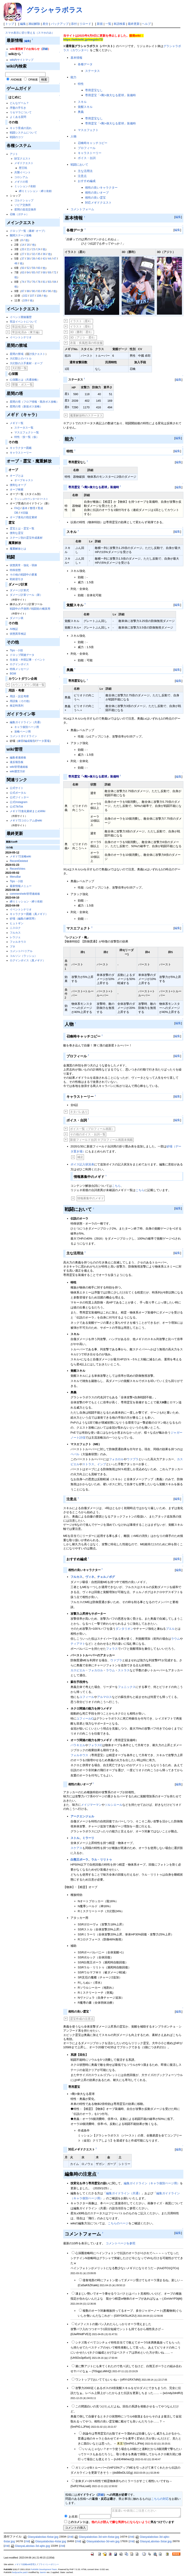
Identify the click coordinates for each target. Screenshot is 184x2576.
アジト (14, 154)
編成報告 (29, 740)
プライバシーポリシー (48, 2564)
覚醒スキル (85, 107)
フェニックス (127, 1687)
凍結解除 (34, 23)
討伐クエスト (37, 354)
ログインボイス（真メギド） (27, 960)
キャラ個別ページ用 (26, 727)
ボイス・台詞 (87, 158)
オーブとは (16, 475)
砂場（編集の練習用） (23, 918)
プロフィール (87, 148)
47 (54, 258)
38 (28, 258)
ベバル (75, 1454)
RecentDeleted (19, 861)
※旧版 (24, 512)
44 (49, 258)
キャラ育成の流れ (21, 128)
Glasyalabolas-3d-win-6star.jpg (96, 2536)
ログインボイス (19, 664)
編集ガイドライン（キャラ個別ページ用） (152, 2183)
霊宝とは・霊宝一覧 (22, 528)
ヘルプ (146, 23)
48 (15, 263)
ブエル (170, 1628)
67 (38, 272)
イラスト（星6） (81, 326)
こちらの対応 (160, 2498)
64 (28, 272)
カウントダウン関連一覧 (28, 685)
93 (38, 291)
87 (22, 291)
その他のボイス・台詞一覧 (88, 1134)
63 (22, 272)
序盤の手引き (18, 107)
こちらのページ (118, 2223)
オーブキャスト (23, 480)
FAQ (17, 508)
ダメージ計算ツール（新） (26, 594)
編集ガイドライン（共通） (26, 722)
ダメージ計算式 (19, 590)
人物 (73, 136)
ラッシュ (19, 499)
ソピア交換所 (22, 205)
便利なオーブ (18, 485)
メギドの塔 (21, 181)
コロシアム (21, 177)
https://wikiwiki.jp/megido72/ (83, 39)
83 (49, 281)
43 (44, 258)
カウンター (31, 499)
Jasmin (43, 2572)
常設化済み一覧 (22, 326)
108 (39, 295)
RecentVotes (17, 868)
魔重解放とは (18, 548)
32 (33, 254)
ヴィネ (89, 1576)
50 (22, 268)
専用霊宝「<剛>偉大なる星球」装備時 (110, 95)
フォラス (112, 1648)
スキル (82, 102)
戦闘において (79, 164)
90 (33, 291)
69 (49, 272)
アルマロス (104, 1697)
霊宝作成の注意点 (82, 2018)
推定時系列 (16, 705)
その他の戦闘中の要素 (23, 574)
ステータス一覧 (23, 427)
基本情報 (76, 57)
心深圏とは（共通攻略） (25, 379)
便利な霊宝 (16, 533)
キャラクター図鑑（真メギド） (29, 914)
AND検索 (16, 79)
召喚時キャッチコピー (92, 143)
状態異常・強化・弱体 (23, 565)
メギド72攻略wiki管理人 (26, 2564)
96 (49, 291)
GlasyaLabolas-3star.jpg (153, 2541)
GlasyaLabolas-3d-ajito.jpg (30, 2546)
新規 (100, 23)
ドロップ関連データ (22, 655)
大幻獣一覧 (19, 368)
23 (33, 249)
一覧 (108, 23)
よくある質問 (18, 117)
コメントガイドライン (23, 736)
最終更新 (134, 23)
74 (22, 281)
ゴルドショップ (23, 200)
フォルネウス (18, 941)
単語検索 (119, 23)
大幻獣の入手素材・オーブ (26, 363)
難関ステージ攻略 (21, 235)
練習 (20, 740)
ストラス (88, 1464)
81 (44, 281)
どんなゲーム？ (19, 103)
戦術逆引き (16, 579)
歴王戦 (23, 167)
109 (25, 300)
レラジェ (15, 937)
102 (25, 295)
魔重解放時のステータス (86, 415)
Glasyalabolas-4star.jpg (48, 2541)
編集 (23, 23)
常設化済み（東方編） (27, 332)
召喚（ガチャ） (19, 214)
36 (44, 254)
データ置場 (43, 740)
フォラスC (95, 1745)
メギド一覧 (16, 423)
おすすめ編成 (87, 181)
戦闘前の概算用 (40, 608)
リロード (85, 23)
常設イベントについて (23, 321)
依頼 (33, 186)
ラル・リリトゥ (101, 1859)
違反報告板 (16, 762)
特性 (81, 84)
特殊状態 (15, 570)
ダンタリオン (124, 1628)
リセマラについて (21, 112)
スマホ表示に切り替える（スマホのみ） (29, 32)
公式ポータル (18, 792)
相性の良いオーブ (97, 192)
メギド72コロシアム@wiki (26, 820)
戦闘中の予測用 (19, 608)
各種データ (85, 64)
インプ (101, 1464)
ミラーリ (88, 1838)
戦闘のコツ (16, 137)
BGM (13, 673)
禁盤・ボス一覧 (22, 384)
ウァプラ (133, 1459)
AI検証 (14, 629)
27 (22, 254)
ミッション (21, 186)
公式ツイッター (19, 797)
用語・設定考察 (19, 696)
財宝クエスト (22, 158)
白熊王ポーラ (79, 1859)
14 (22, 244)
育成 (40, 508)
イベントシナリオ (21, 337)
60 (38, 268)
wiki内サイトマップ (21, 59)
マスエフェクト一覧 (26, 432)
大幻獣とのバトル (21, 358)
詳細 (45, 49)
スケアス (76, 1848)
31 (28, 254)
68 (44, 272)
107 (32, 295)
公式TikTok (16, 806)
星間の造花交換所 (25, 209)
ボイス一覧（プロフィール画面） (92, 1129)
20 (22, 249)
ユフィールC (84, 1718)
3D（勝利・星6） (81, 332)
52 (28, 268)
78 (38, 281)
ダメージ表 (16, 618)
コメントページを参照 (120, 2243)
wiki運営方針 (17, 771)
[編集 (27, 41)
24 (38, 249)
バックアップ (60, 23)
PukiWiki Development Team (44, 2569)
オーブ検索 (16, 489)
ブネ (12, 946)
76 (33, 281)
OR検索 (33, 79)
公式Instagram (18, 802)
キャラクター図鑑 (21, 448)
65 (33, 272)
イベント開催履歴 (21, 317)
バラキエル (78, 1745)
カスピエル (78, 1670)
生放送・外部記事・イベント (27, 659)
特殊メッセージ (19, 669)
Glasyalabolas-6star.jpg (40, 2536)
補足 (80, 1157)
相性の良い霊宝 (95, 197)
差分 (45, 23)
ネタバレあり (79, 1112)
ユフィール (86, 1697)
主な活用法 (85, 171)
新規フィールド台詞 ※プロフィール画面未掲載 (101, 1140)
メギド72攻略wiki (20, 856)
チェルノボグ (106, 1576)
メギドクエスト (23, 163)
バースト (43, 499)
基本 (25, 508)
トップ (9, 23)
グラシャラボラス (54, 10)
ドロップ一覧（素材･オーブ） (28, 230)
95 (44, 291)
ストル (75, 1838)
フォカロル (116, 1459)
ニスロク (15, 927)
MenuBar (15, 876)
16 (28, 244)
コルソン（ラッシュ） (23, 955)
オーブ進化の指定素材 (23, 517)
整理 (32, 508)
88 (28, 291)
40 (38, 258)
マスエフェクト (88, 130)
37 (22, 258)
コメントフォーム (82, 209)
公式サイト (16, 788)
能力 (73, 77)
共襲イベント (22, 172)
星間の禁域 (16, 354)
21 (28, 249)
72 (54, 272)
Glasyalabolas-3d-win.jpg (100, 2541)
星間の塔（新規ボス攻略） (26, 406)
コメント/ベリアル (21, 951)
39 (33, 258)
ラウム (175, 1638)
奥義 (81, 112)
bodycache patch (20, 2572)
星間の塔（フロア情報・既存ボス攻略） (34, 401)
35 (38, 254)
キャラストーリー (21, 452)
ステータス (92, 71)
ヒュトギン (16, 923)
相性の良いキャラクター (101, 187)
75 (28, 281)
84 (54, 281)
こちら (116, 1185)
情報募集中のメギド (90, 1198)
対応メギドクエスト (98, 202)
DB (16, 512)
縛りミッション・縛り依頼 (35, 191)
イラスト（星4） (81, 321)
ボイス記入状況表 (82, 1164)
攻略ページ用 (22, 731)
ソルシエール (113, 1804)
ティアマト (78, 1643)
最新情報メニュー (21, 886)
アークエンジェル (82, 1816)
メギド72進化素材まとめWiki (27, 811)
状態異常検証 (18, 633)
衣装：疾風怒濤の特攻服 (86, 343)
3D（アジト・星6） (83, 337)
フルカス (15, 932)
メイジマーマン (91, 1804)
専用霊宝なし (94, 90)
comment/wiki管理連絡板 (25, 893)
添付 (74, 23)
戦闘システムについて (23, 132)
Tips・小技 (16, 650)
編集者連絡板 (18, 757)
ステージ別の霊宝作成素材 (26, 537)
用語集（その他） (21, 701)
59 (33, 268)
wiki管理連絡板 (19, 766)
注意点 (82, 176)
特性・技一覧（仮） (26, 437)
